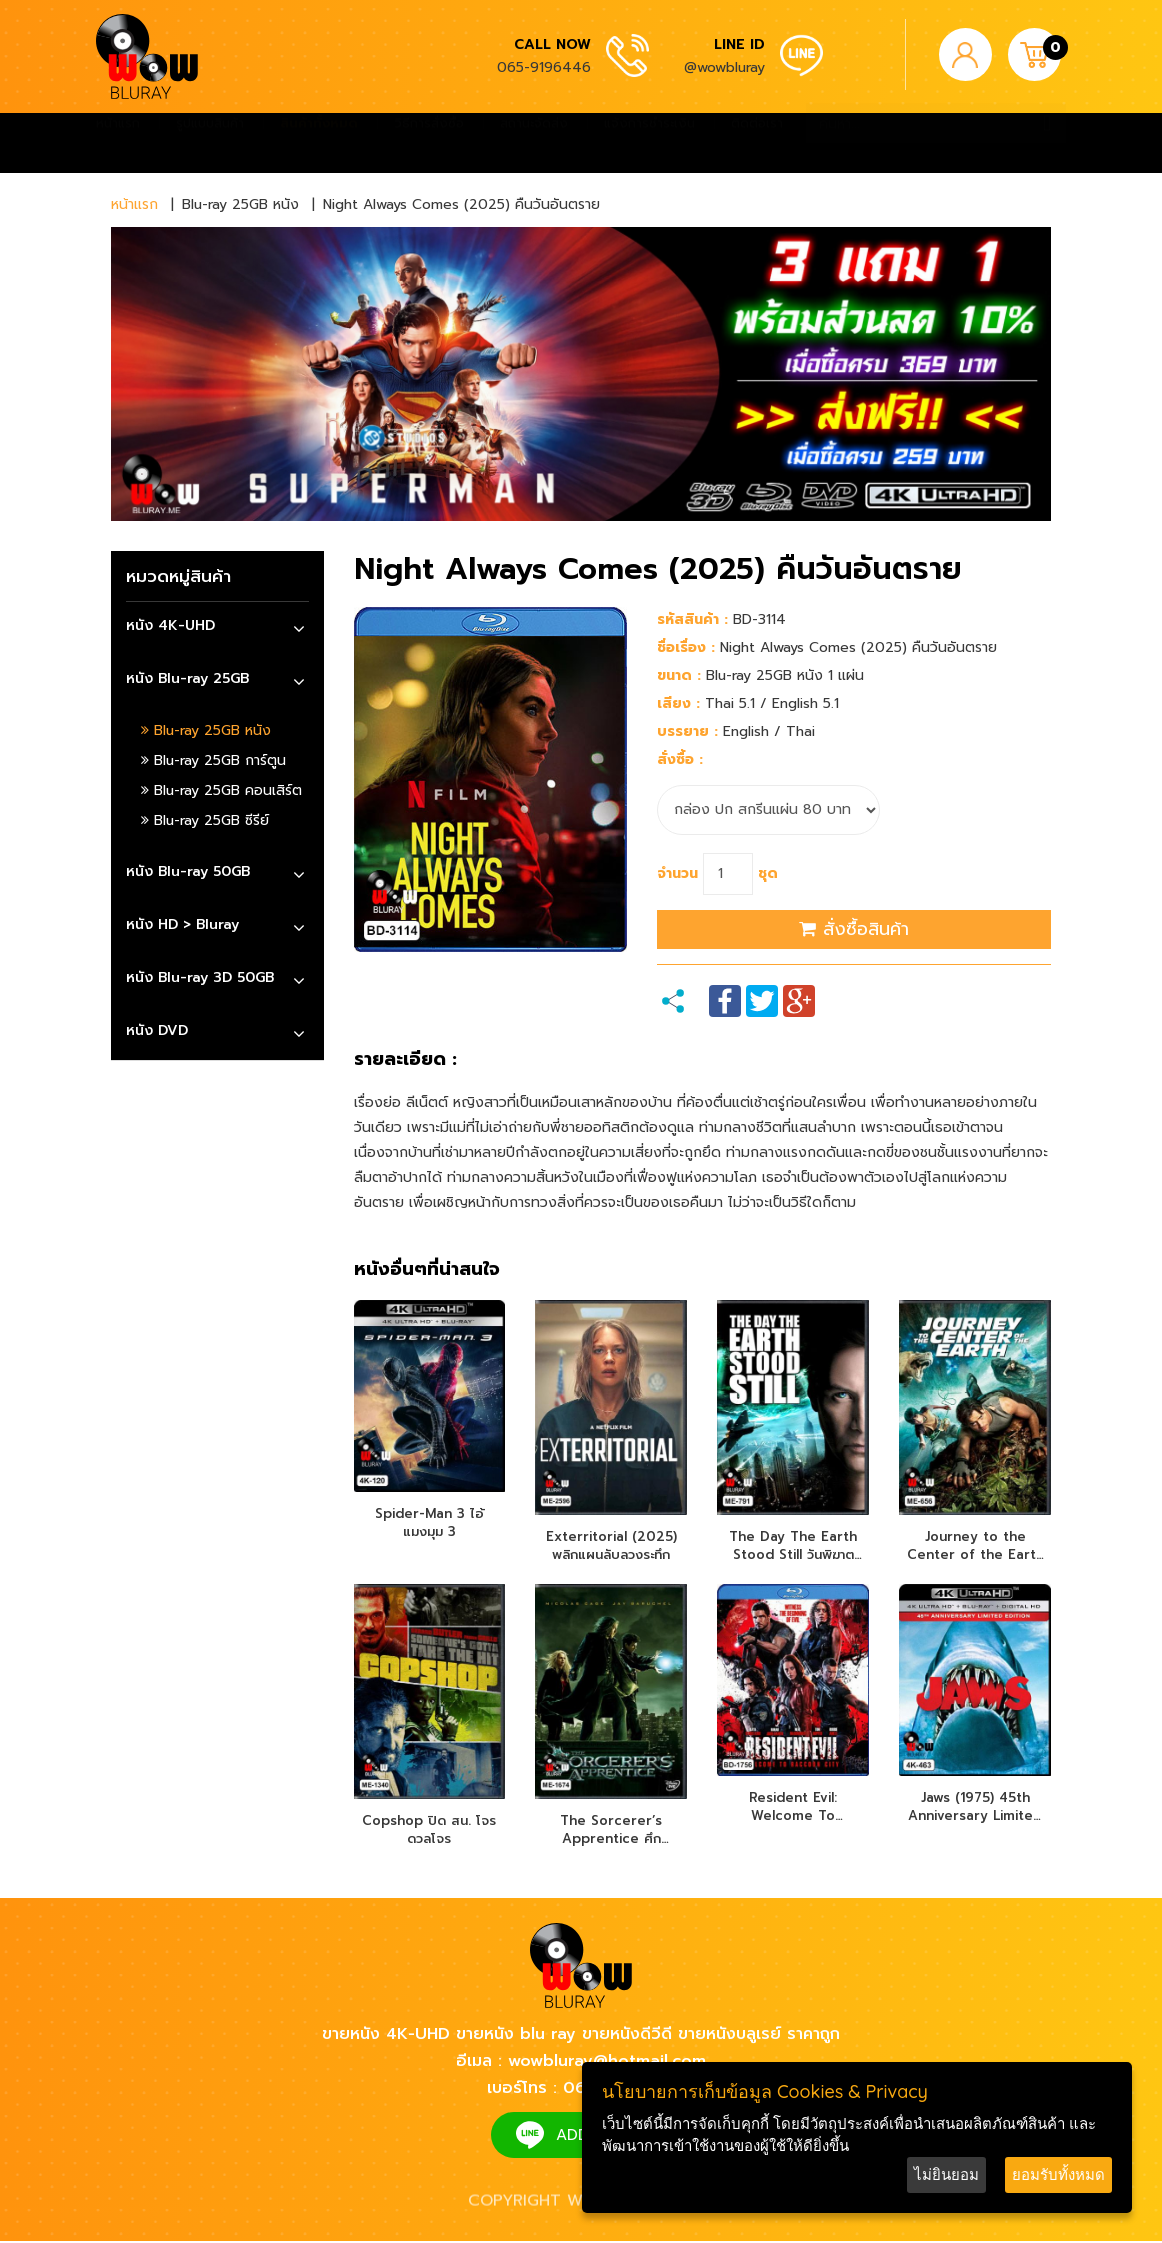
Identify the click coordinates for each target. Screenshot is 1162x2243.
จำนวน (677, 873)
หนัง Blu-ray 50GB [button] (188, 871)
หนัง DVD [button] (157, 1030)
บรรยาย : (687, 731)
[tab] (217, 628)
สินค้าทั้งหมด (319, 142)
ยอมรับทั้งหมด (1058, 2174)
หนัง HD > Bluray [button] (182, 924)
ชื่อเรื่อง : (686, 647)
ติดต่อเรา (757, 142)
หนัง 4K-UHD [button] (170, 625)
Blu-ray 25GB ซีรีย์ (205, 820)
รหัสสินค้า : (692, 619)
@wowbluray (724, 67)
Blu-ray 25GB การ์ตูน (213, 760)
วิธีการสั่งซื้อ (429, 142)
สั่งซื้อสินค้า (854, 929)
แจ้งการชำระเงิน (649, 142)
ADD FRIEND (601, 2137)
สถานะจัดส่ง (534, 142)
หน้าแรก (118, 142)
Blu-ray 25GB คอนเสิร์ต (221, 790)
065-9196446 (544, 67)
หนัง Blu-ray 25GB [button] (187, 678)
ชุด (768, 873)
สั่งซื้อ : (680, 759)
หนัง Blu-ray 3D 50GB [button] (200, 977)
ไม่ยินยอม (946, 2174)
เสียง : (678, 703)
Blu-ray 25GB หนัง (206, 730)
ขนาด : (679, 675)
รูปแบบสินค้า (210, 142)
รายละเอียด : (405, 1060)
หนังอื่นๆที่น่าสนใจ (427, 1270)
